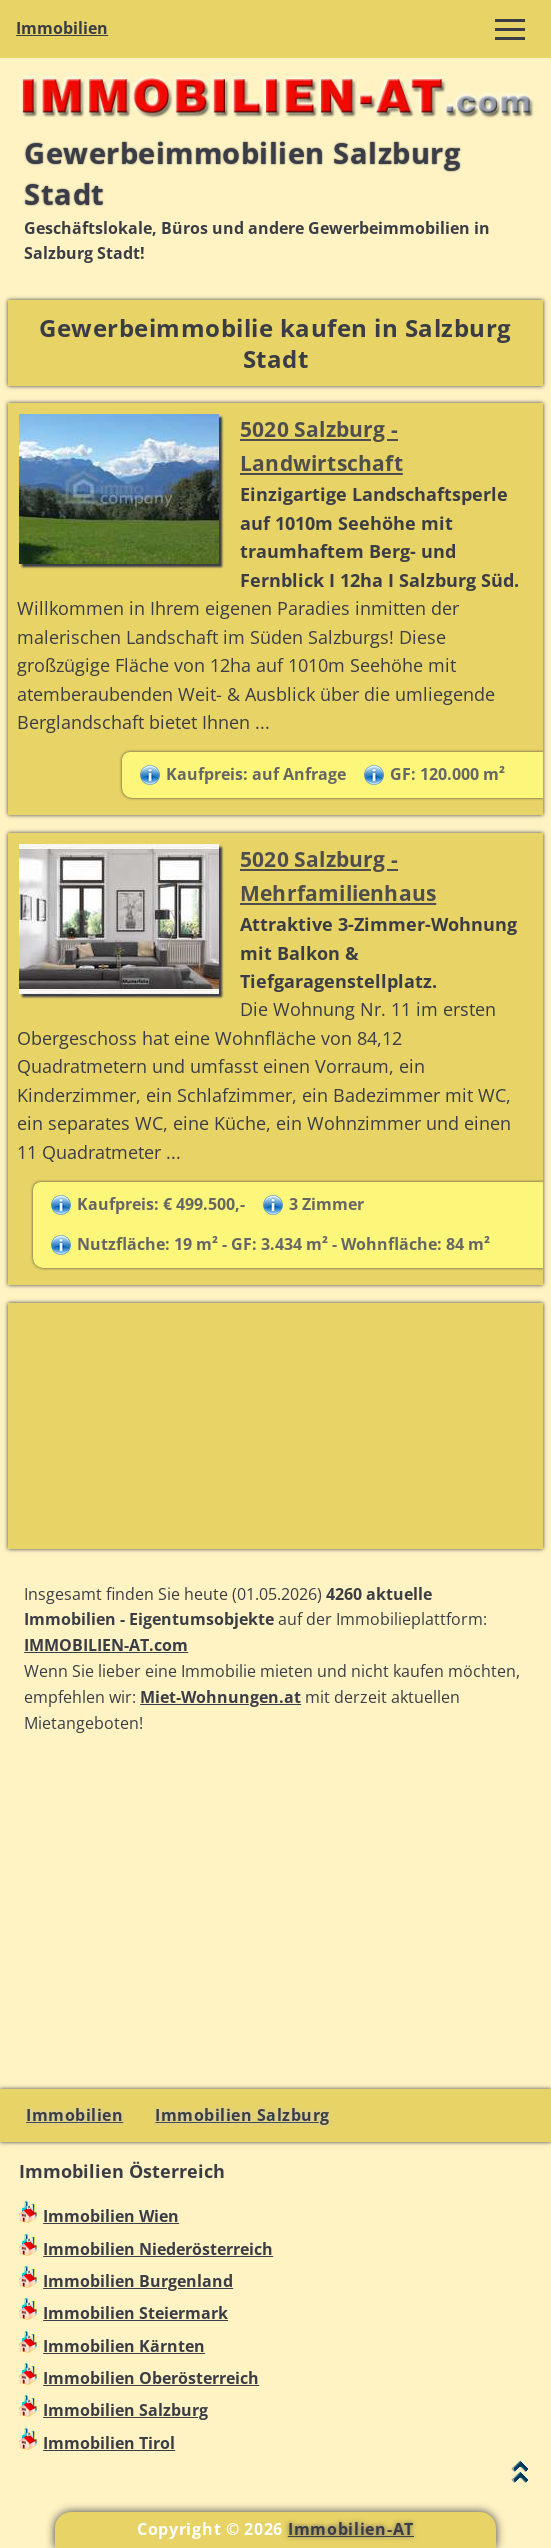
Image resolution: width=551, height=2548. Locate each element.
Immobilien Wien (111, 2216)
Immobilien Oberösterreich (151, 2378)
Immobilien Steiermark (135, 2313)
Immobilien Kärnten (124, 2346)
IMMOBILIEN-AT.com (106, 1645)
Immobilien (62, 28)
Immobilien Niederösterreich (158, 2249)
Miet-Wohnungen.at (220, 1697)
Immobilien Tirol (109, 2443)
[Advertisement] (275, 1425)
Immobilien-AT (351, 2529)
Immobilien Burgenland (138, 2281)
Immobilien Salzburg (242, 2115)
